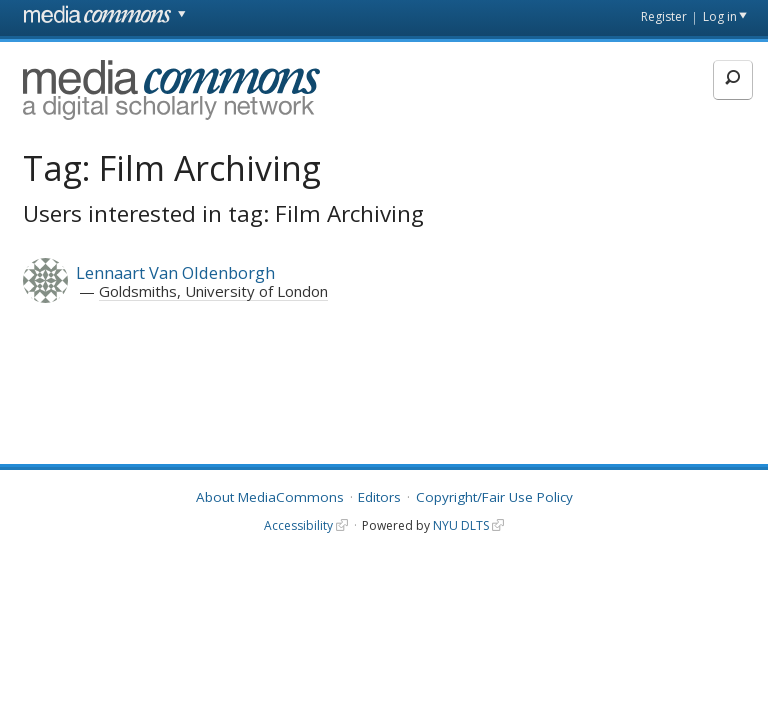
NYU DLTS (461, 525)
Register (664, 16)
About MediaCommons (270, 497)
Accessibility (298, 525)
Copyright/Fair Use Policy (494, 497)
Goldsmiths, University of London (213, 291)
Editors (379, 497)
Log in (720, 16)
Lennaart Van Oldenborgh (175, 272)
